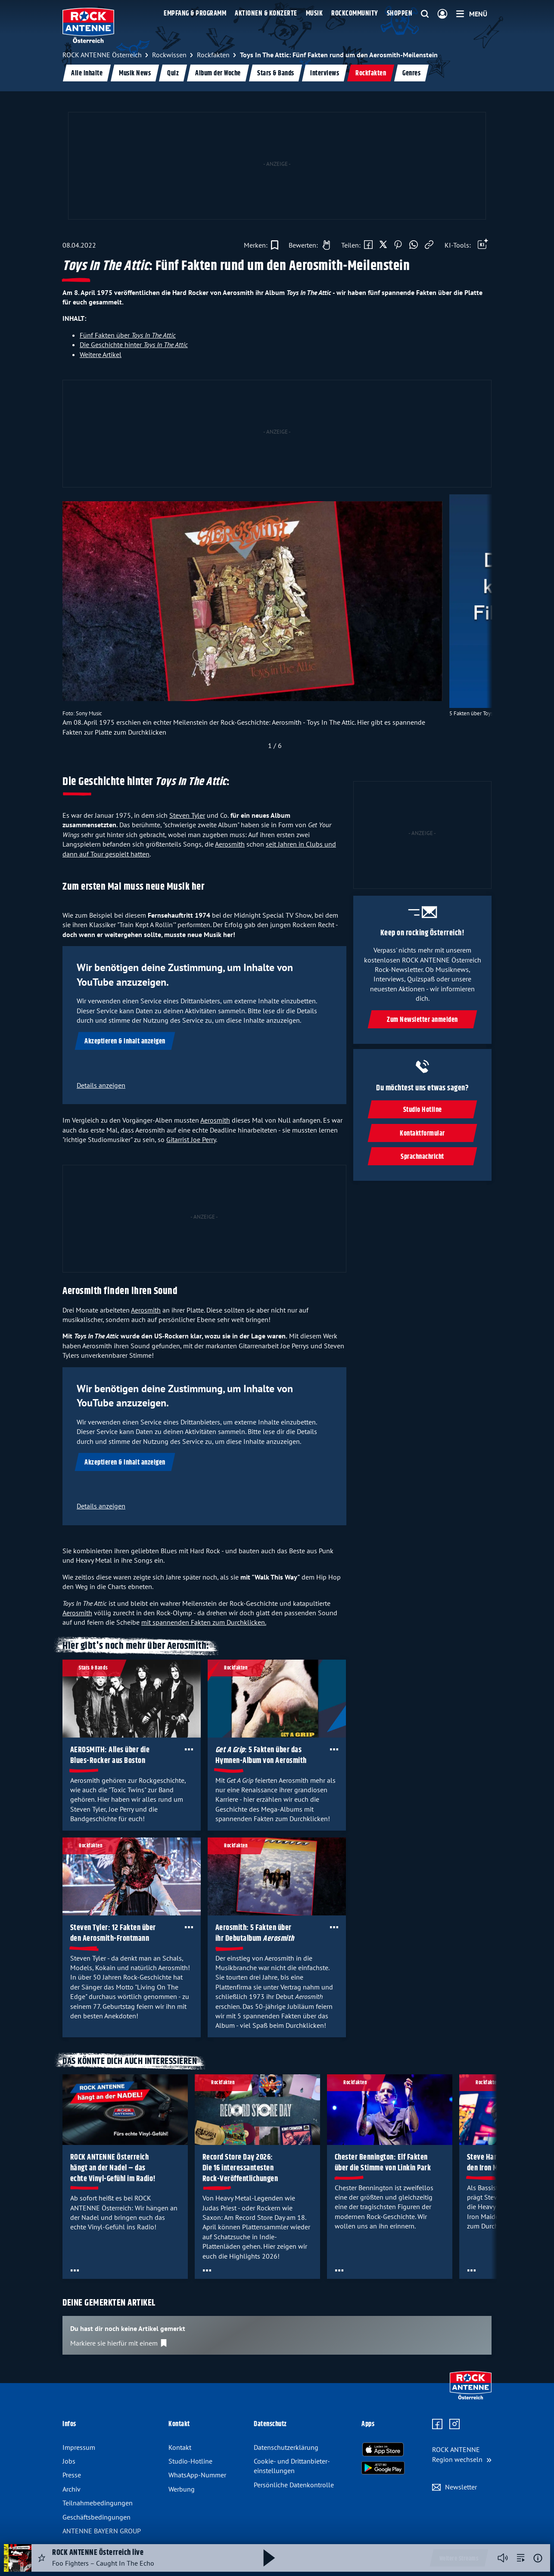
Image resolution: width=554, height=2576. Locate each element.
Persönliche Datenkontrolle (294, 2484)
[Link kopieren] (429, 245)
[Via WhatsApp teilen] (413, 245)
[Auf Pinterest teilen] (398, 245)
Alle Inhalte (87, 73)
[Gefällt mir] (307, 245)
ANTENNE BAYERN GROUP (101, 2530)
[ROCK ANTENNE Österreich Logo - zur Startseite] (88, 25)
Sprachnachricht (422, 1156)
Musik (314, 13)
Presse (71, 2474)
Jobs (68, 2461)
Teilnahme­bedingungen (97, 2502)
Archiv (71, 2489)
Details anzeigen (101, 1085)
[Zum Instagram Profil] (454, 2424)
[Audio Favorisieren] (42, 2558)
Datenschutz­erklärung (286, 2447)
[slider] (274, 624)
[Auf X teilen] (383, 245)
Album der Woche (218, 73)
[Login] (442, 14)
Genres (411, 73)
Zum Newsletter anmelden (422, 1020)
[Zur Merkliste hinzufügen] (261, 245)
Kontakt (179, 2447)
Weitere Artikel (100, 354)
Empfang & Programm (195, 13)
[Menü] (472, 13)
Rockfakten (370, 73)
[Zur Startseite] (471, 2397)
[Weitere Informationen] (538, 2558)
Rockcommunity (354, 13)
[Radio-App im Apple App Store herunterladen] (383, 2449)
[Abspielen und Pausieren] (269, 2558)
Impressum (78, 2447)
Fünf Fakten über (128, 335)
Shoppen (400, 13)
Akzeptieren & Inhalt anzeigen (124, 1041)
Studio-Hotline (190, 2461)
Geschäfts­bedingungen (96, 2517)
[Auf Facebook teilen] (368, 245)
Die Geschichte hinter (134, 344)
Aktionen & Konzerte (266, 13)
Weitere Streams (459, 2559)
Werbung (181, 2489)
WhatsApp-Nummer (197, 2474)
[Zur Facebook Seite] (437, 2424)
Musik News (135, 73)
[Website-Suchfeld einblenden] (425, 14)
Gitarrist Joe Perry (191, 1139)
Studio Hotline (422, 1110)
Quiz (173, 73)
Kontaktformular (422, 1133)
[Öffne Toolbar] (483, 245)
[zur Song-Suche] (521, 2558)
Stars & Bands (275, 73)
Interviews (324, 73)
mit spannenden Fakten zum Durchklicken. (203, 1622)
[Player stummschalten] (503, 2558)
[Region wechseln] (462, 2454)
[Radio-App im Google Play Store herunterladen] (383, 2467)
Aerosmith (230, 844)
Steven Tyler (187, 815)
